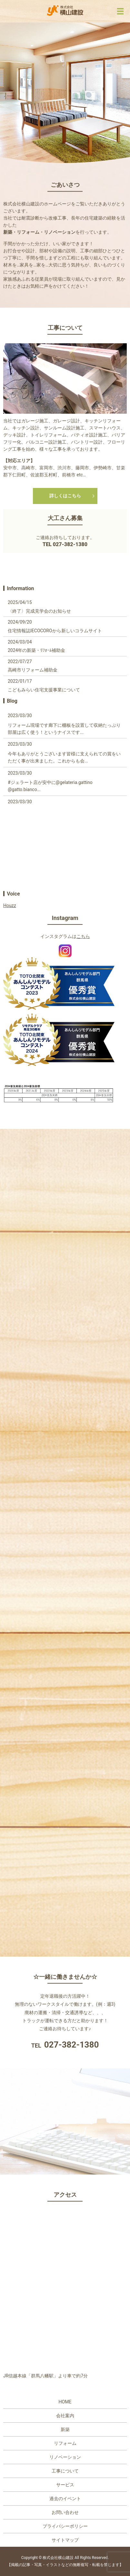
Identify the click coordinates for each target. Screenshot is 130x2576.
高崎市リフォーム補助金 (32, 669)
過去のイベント (65, 2498)
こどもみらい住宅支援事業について (44, 689)
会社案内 (65, 2415)
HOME (65, 2401)
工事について (65, 2470)
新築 (65, 2429)
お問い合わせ (65, 2512)
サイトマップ (65, 2540)
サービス (65, 2484)
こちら (83, 936)
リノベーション (65, 2457)
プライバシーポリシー (65, 2526)
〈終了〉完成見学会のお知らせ (39, 611)
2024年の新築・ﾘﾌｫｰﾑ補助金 (36, 650)
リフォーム (65, 2443)
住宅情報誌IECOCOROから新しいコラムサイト (55, 630)
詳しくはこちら (65, 495)
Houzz (9, 905)
